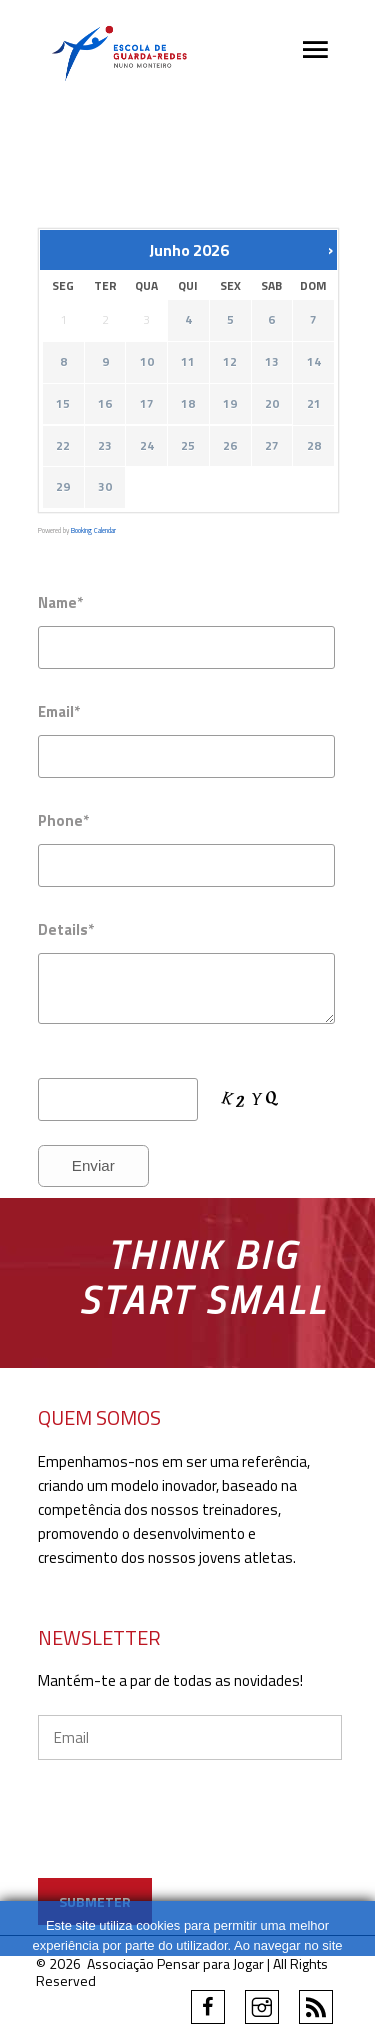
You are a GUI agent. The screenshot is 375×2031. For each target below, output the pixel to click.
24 (146, 446)
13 (271, 362)
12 (230, 362)
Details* (66, 929)
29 (63, 488)
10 (146, 362)
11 (188, 362)
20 (271, 404)
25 (188, 446)
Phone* (63, 820)
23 (105, 446)
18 (188, 404)
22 (63, 446)
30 (105, 488)
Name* (60, 602)
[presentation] (190, 1839)
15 (63, 404)
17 (146, 404)
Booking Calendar (93, 530)
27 (271, 446)
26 (230, 446)
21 (313, 404)
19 (230, 404)
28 (313, 446)
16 (105, 404)
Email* (59, 711)
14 (313, 362)
